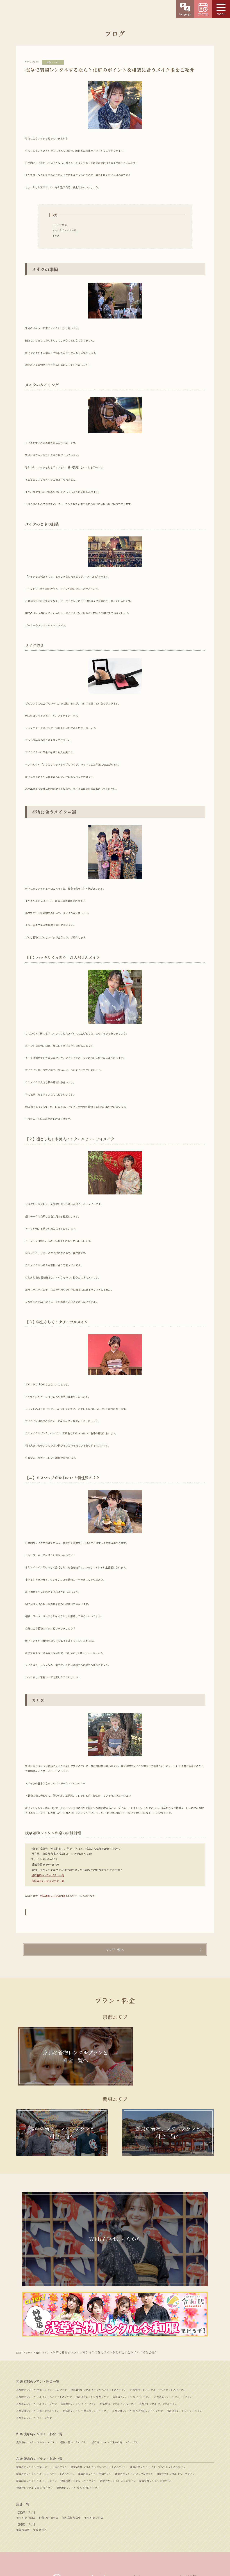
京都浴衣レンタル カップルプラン (131, 2314)
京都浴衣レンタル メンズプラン (184, 2328)
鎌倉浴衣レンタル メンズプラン (118, 2399)
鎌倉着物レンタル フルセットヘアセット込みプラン (45, 2392)
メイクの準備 (59, 224)
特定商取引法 (116, 2548)
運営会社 (79, 2548)
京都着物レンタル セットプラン (78, 2321)
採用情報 (96, 2548)
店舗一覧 (138, 2499)
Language (185, 9)
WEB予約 (45, 2526)
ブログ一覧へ (115, 1950)
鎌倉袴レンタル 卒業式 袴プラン (34, 2405)
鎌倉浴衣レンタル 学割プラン (94, 2392)
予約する (203, 9)
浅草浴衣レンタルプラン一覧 (48, 1880)
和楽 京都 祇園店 (25, 2435)
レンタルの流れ (188, 2494)
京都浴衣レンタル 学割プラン (92, 2314)
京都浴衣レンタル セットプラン (34, 2335)
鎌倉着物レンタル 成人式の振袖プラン (78, 2405)
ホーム (137, 2494)
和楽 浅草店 (22, 2447)
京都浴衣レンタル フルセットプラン (36, 2321)
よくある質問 (171, 2526)
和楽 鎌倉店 (39, 2447)
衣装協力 (185, 2499)
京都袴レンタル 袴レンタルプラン (158, 2321)
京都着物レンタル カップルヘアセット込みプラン (98, 2308)
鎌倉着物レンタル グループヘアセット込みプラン (158, 2385)
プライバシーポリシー (143, 2548)
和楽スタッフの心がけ (192, 2504)
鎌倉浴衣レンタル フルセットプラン (36, 2399)
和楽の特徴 (139, 2504)
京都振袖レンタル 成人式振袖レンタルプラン (137, 2328)
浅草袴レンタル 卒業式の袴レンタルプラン (116, 2360)
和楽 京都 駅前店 (93, 2435)
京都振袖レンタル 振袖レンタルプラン (37, 2328)
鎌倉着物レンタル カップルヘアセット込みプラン (98, 2385)
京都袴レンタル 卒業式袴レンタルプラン (86, 2328)
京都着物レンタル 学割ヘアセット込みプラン (41, 2308)
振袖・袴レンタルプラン (74, 2360)
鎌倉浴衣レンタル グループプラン (176, 2392)
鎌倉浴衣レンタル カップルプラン (134, 2392)
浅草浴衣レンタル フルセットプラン (36, 2360)
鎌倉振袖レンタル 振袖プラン (155, 2399)
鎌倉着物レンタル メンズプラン (78, 2399)
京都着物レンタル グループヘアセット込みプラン (158, 2308)
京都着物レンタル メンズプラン (118, 2321)
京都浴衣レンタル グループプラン (173, 2314)
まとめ (56, 236)
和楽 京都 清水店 (48, 2435)
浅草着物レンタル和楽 (52, 1896)
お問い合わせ (109, 2526)
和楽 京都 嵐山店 (71, 2435)
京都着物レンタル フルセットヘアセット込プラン (44, 2314)
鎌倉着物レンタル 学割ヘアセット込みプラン (41, 2385)
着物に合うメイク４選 (64, 230)
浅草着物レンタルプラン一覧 (48, 1875)
